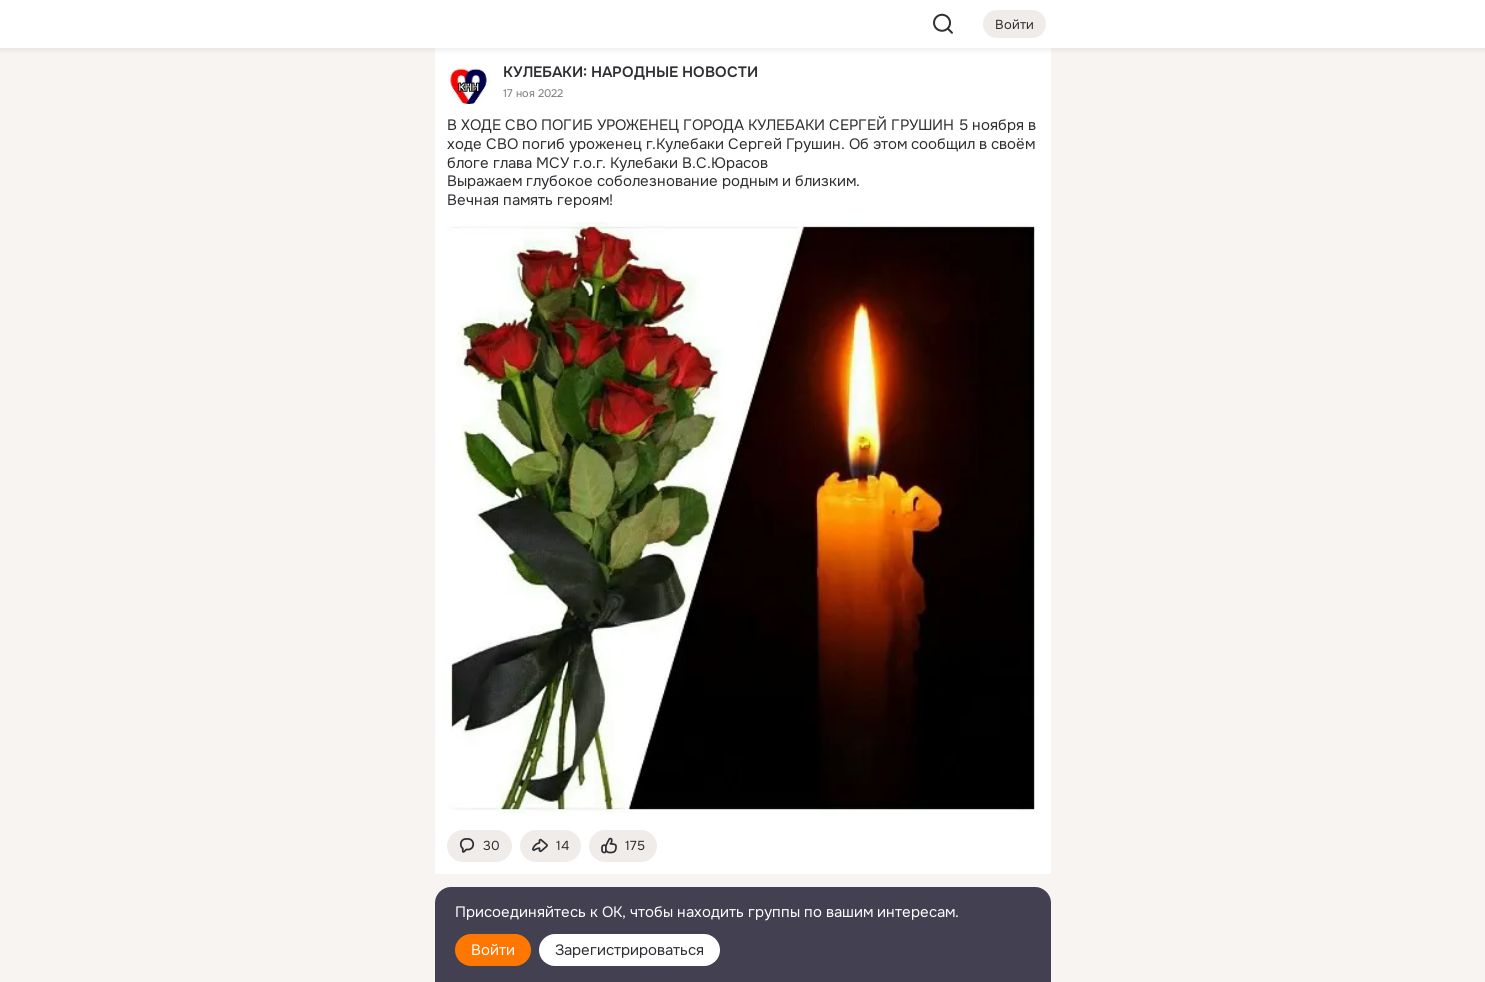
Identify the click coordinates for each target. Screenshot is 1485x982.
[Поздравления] (286, 272)
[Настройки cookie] (287, 955)
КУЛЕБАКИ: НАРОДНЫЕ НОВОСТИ (630, 71)
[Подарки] (199, 272)
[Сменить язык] (287, 870)
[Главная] (199, 96)
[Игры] (374, 272)
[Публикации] (199, 184)
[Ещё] (287, 827)
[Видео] (374, 184)
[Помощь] (199, 360)
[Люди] (286, 184)
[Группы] (374, 96)
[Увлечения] (286, 96)
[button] (479, 846)
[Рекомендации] (286, 360)
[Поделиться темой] (550, 846)
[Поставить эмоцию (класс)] (623, 846)
